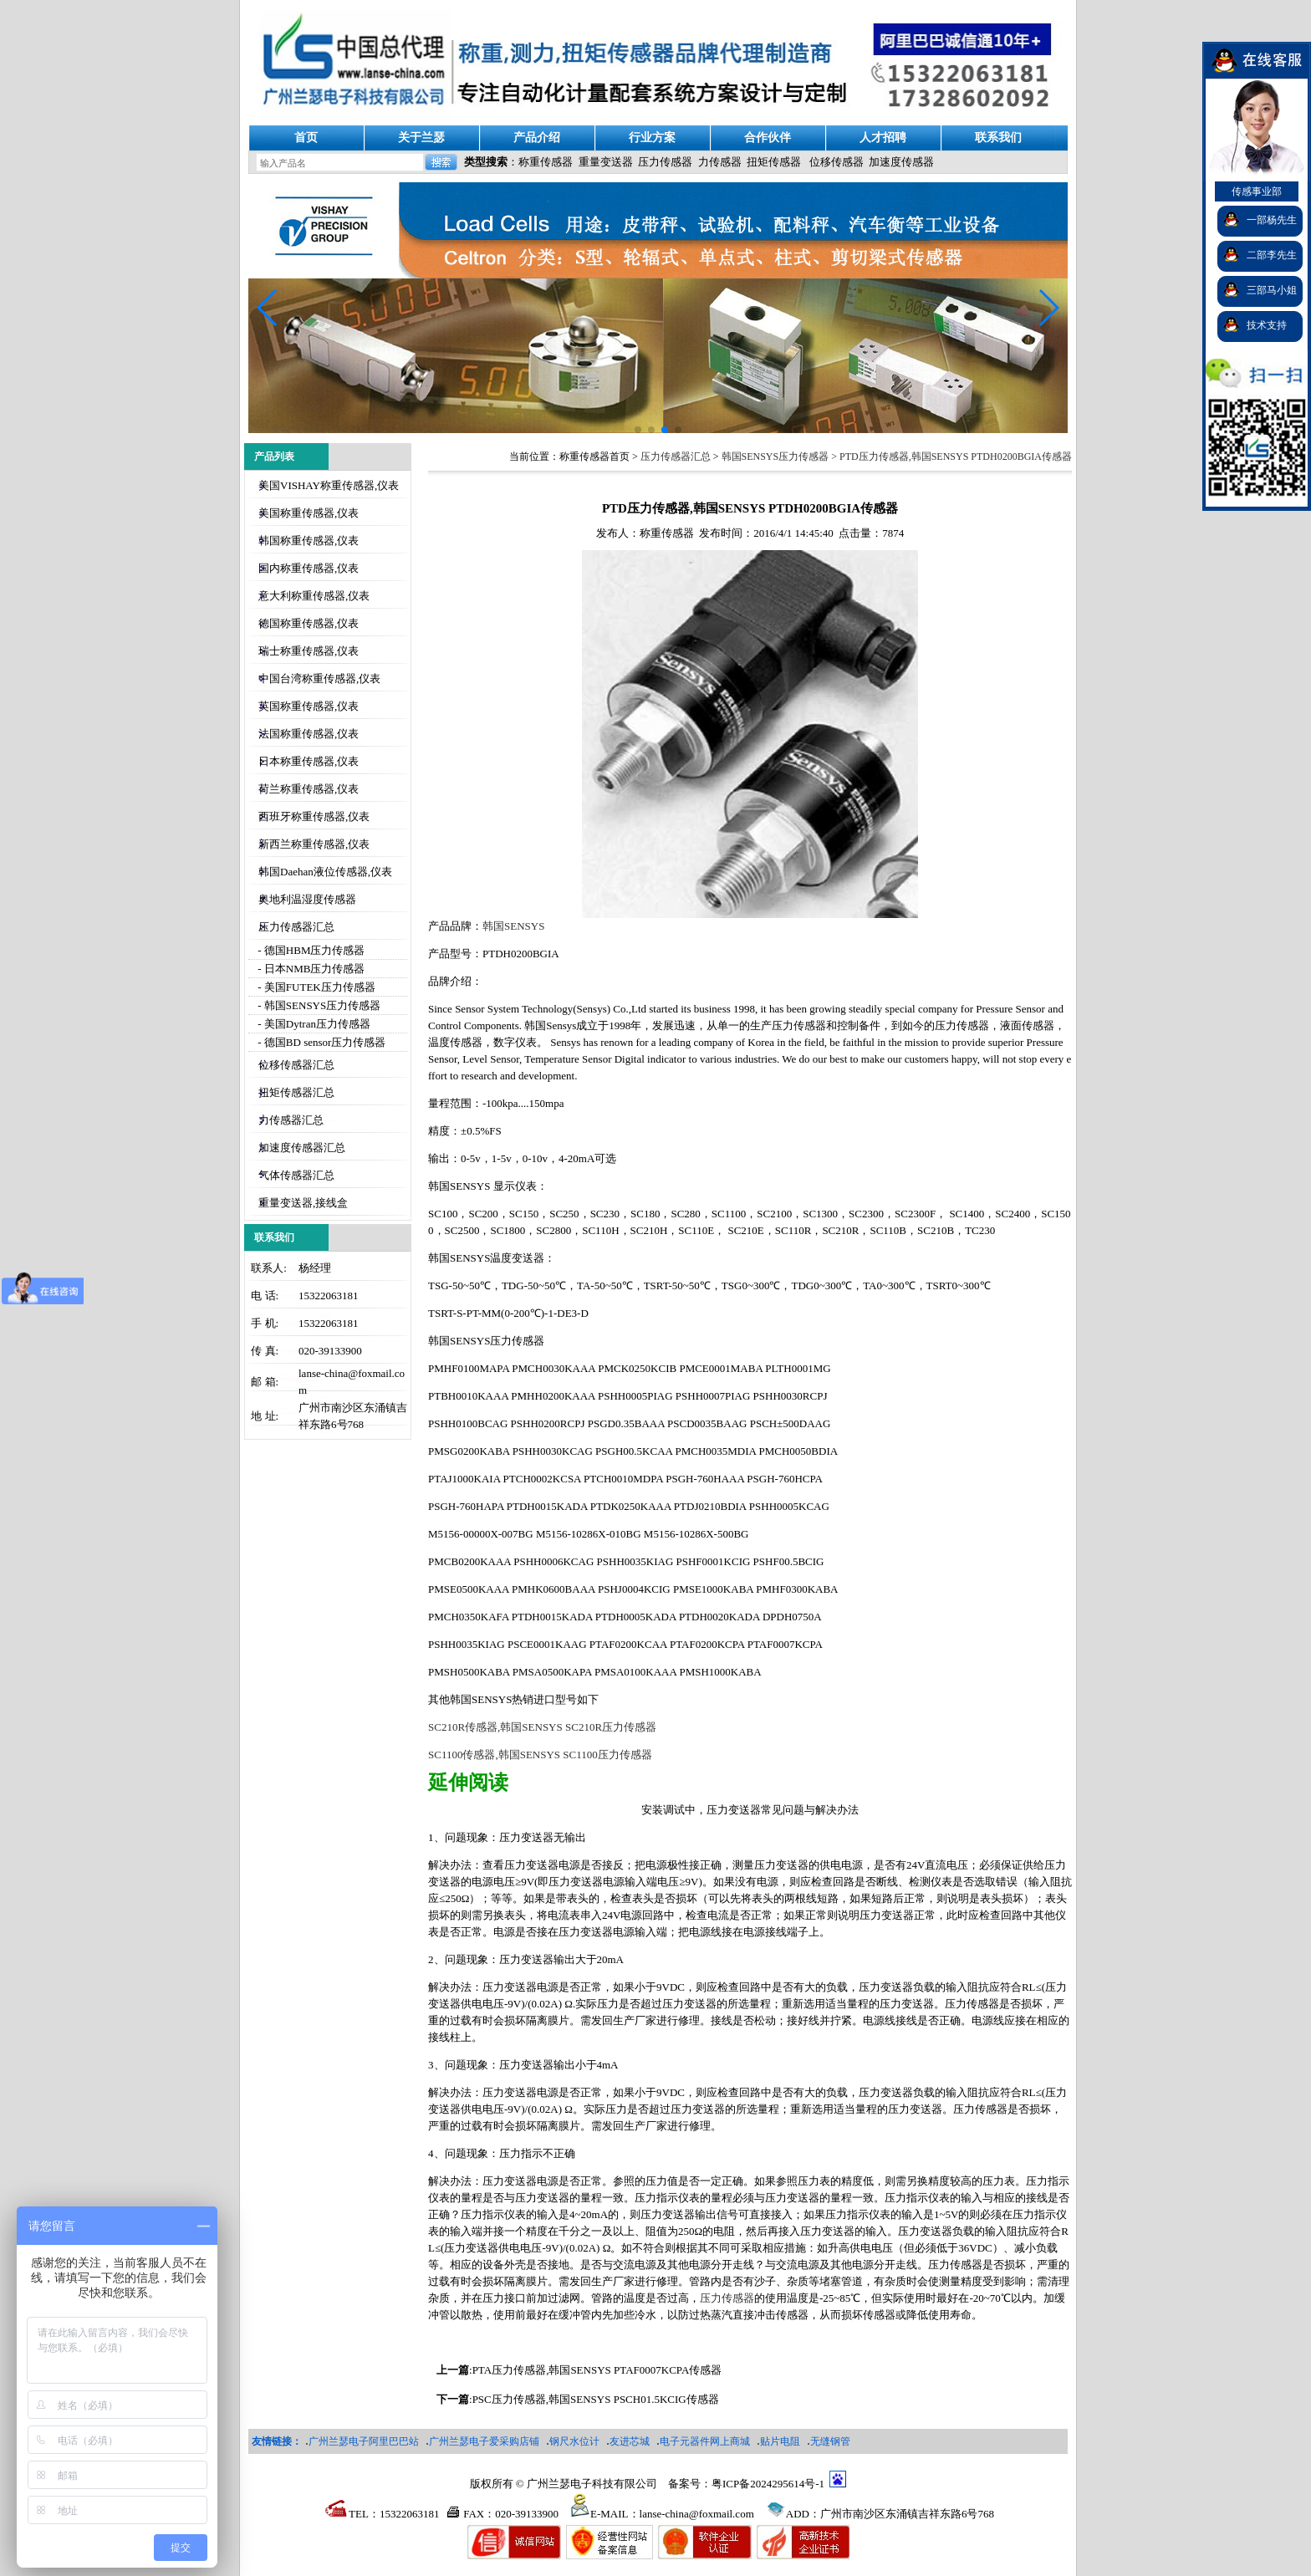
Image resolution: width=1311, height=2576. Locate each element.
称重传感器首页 (594, 456)
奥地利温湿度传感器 (307, 899)
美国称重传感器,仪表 (308, 513)
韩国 (513, 926)
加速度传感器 (901, 162)
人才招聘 (883, 137)
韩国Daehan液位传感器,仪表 (325, 871)
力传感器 (720, 162)
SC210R (542, 1727)
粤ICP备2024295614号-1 (768, 2483)
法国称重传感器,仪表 (308, 733)
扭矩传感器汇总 (296, 1092)
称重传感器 (545, 162)
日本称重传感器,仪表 (308, 761)
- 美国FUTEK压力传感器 (315, 987)
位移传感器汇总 (296, 1064)
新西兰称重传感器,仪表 (314, 844)
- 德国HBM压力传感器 (310, 950)
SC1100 (540, 1754)
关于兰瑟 (421, 137)
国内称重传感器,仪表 (308, 568)
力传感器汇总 (291, 1120)
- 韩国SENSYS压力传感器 (317, 1005)
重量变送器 (606, 162)
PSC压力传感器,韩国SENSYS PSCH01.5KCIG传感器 (595, 2399)
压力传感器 (665, 162)
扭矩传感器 (774, 162)
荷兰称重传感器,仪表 (308, 789)
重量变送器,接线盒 (303, 1202)
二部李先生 (1272, 255)
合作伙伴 (767, 137)
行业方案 (652, 137)
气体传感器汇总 (296, 1175)
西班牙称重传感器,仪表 (314, 816)
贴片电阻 (780, 2441)
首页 (306, 137)
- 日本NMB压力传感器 (310, 968)
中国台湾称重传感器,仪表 (319, 678)
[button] (1048, 307)
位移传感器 (836, 162)
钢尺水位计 (574, 2441)
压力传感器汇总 (296, 927)
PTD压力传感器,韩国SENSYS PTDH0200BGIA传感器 (955, 456)
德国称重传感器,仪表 (308, 623)
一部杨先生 (1272, 220)
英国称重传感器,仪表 (308, 706)
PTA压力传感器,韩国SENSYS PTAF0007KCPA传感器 (597, 2370)
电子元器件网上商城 (705, 2441)
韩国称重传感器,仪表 (308, 540)
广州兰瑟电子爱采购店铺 (484, 2441)
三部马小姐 (1272, 290)
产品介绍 (536, 137)
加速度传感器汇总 (301, 1147)
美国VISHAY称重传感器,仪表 (328, 485)
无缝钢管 (830, 2441)
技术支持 (1267, 325)
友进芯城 (630, 2441)
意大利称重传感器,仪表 (314, 595)
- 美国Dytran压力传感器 (312, 1024)
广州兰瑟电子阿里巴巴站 (364, 2441)
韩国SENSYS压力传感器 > (780, 456)
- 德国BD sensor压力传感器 (320, 1042)
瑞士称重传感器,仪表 (308, 651)
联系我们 (998, 137)
